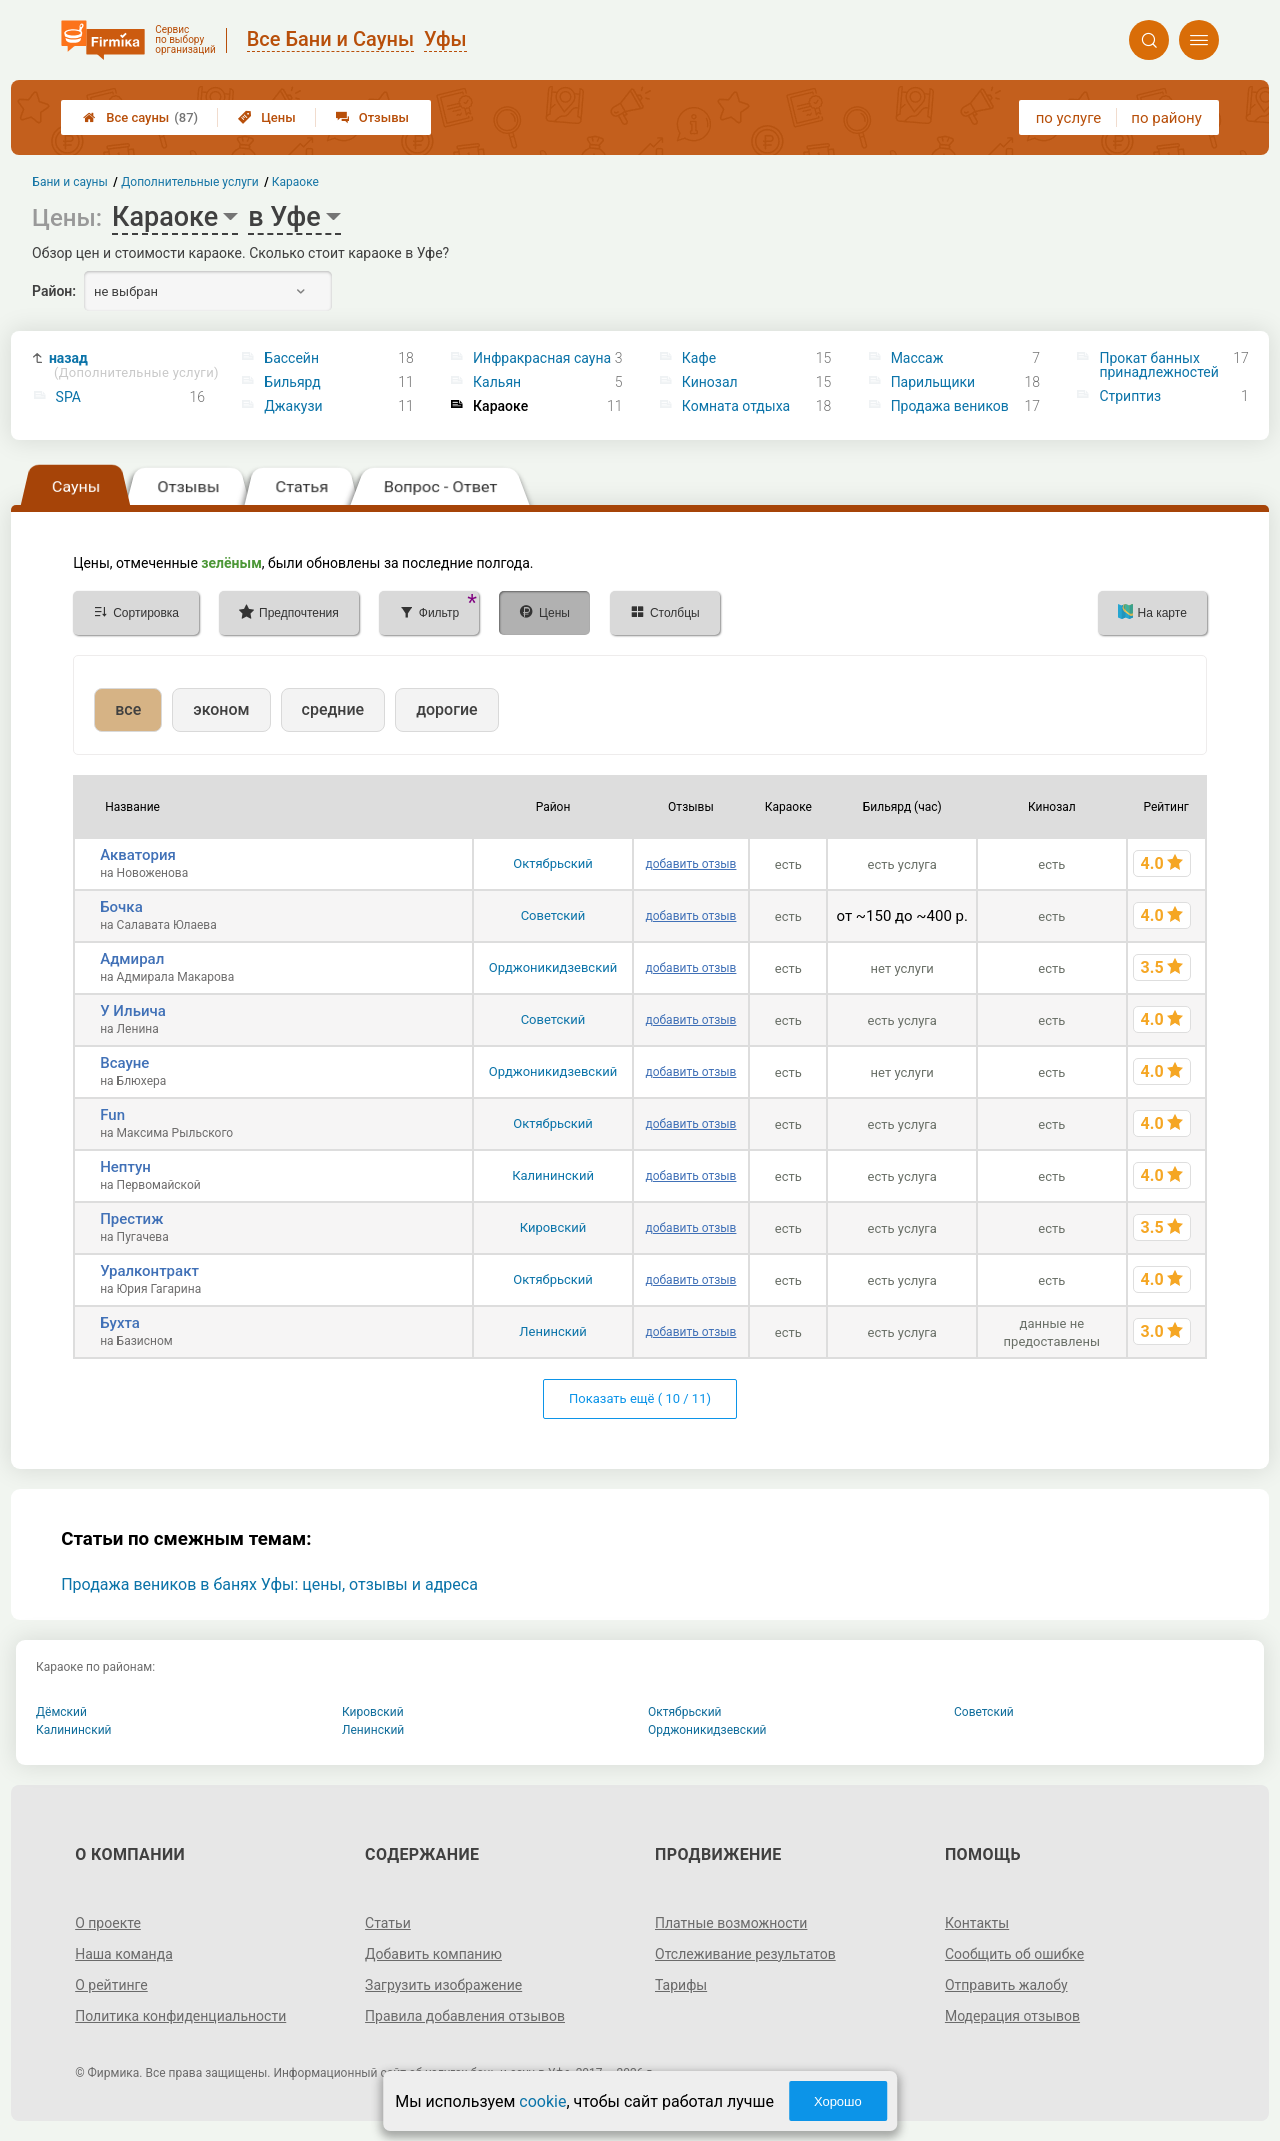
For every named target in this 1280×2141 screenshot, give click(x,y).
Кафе (699, 358)
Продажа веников (950, 406)
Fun (112, 1115)
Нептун (125, 1167)
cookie (542, 2101)
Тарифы (681, 1985)
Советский (553, 915)
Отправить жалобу (1006, 1985)
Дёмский (61, 1712)
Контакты (977, 1923)
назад (134, 365)
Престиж (131, 1219)
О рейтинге (111, 1985)
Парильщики (933, 382)
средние (333, 709)
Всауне (124, 1063)
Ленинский (552, 1331)
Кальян (497, 382)
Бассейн (291, 358)
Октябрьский (553, 863)
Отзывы (372, 117)
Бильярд (292, 382)
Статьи (388, 1923)
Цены (267, 117)
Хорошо (838, 2101)
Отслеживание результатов (745, 1954)
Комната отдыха (736, 406)
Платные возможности (731, 1923)
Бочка (121, 907)
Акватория (138, 855)
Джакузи (293, 406)
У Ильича (133, 1011)
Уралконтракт (149, 1271)
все (128, 709)
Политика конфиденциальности (180, 2016)
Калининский (553, 1175)
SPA (68, 397)
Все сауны (140, 117)
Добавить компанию (433, 1954)
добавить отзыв (690, 864)
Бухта (120, 1323)
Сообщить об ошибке (1014, 1954)
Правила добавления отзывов (465, 2016)
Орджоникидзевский (553, 967)
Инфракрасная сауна (542, 358)
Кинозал (710, 382)
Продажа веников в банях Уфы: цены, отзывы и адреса (269, 1584)
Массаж (917, 358)
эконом (221, 709)
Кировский (553, 1227)
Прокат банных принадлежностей (1158, 365)
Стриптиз (1130, 396)
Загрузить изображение (443, 1985)
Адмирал (132, 959)
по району (1166, 118)
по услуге (1069, 118)
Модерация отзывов (1012, 2016)
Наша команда (124, 1954)
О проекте (108, 1923)
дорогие (446, 709)
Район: (54, 291)
